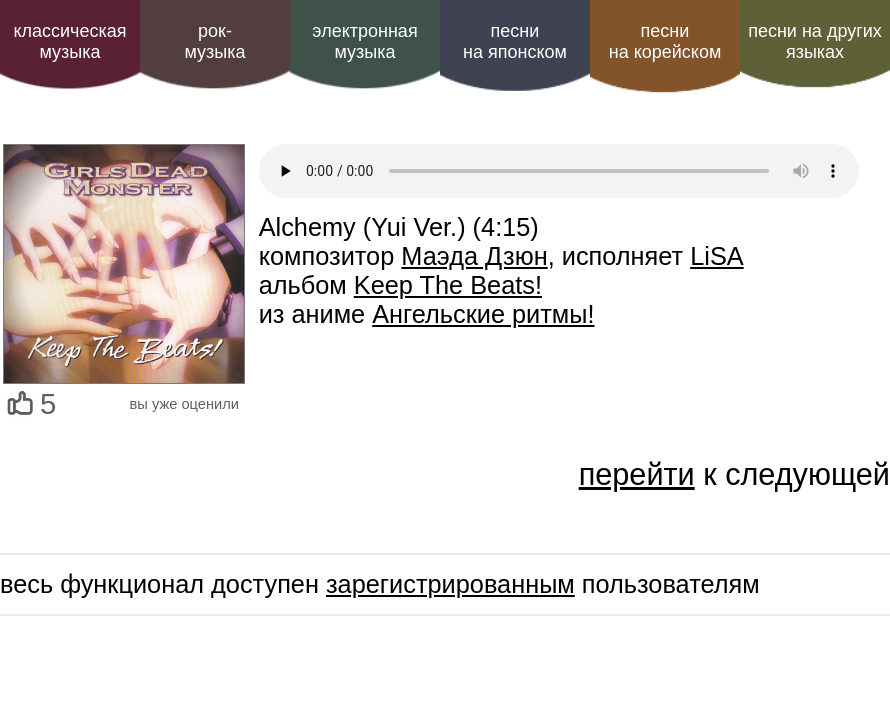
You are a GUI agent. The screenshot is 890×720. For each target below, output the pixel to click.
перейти (637, 474)
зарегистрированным (450, 584)
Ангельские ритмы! (483, 314)
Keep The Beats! (448, 285)
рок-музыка (214, 41)
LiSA (717, 256)
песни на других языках (815, 41)
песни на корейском (665, 41)
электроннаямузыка (364, 41)
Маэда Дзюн (474, 256)
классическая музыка (69, 41)
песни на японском (515, 41)
